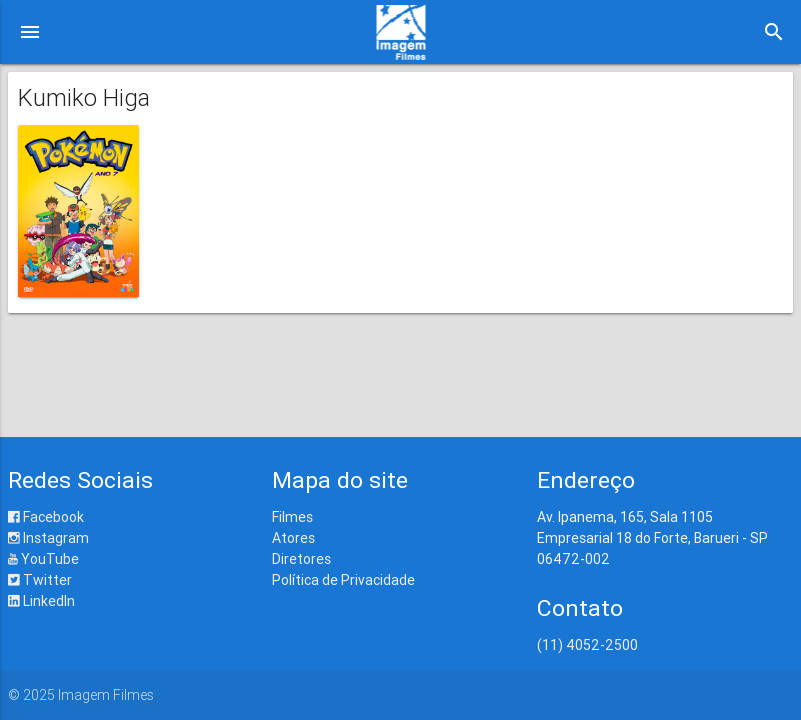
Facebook (46, 517)
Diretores (301, 559)
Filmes (292, 517)
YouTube (43, 559)
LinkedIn (41, 601)
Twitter (40, 580)
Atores (293, 538)
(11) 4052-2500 (587, 645)
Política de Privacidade (343, 580)
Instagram (48, 538)
